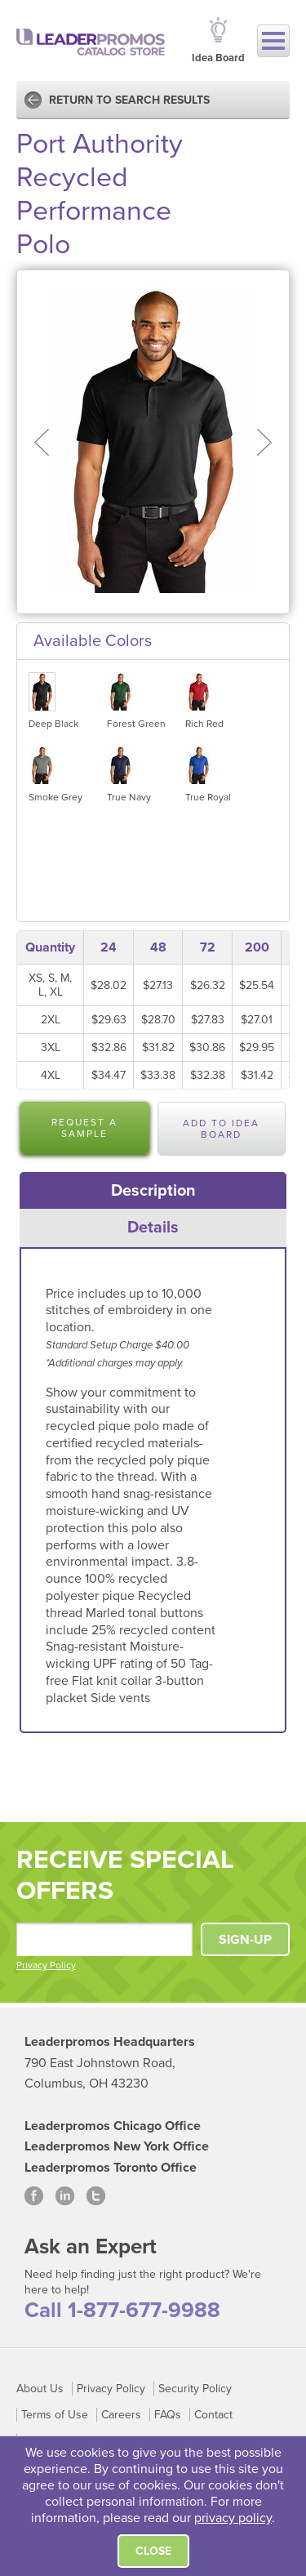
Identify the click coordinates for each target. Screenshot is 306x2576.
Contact (213, 2415)
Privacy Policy (46, 1965)
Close (153, 2551)
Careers (121, 2415)
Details (153, 1227)
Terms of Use (54, 2415)
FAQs (167, 2415)
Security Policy (195, 2389)
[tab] (153, 1191)
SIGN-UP (245, 1940)
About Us (40, 2389)
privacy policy (233, 2518)
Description (153, 1191)
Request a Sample (84, 1127)
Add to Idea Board (221, 1128)
